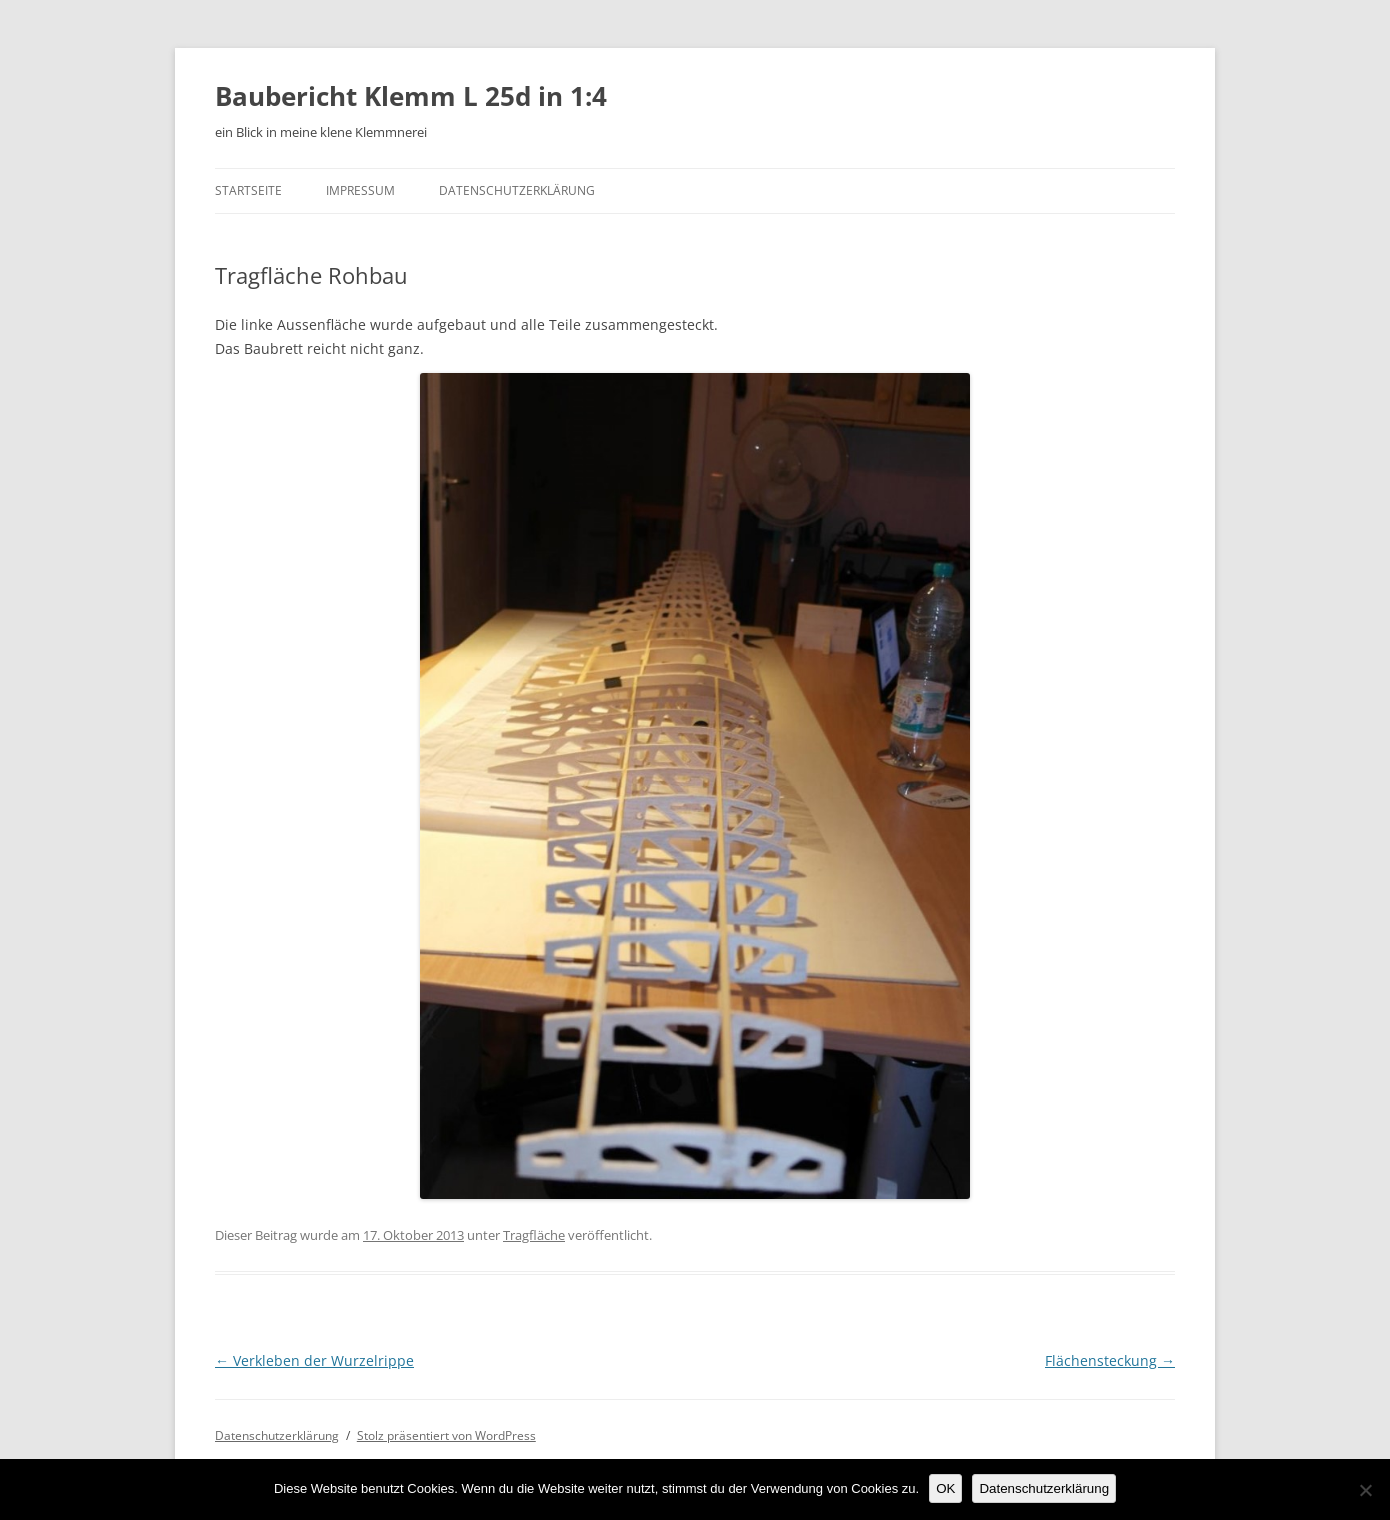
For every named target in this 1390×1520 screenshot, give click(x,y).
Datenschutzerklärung (517, 190)
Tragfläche (534, 1235)
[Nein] (1365, 1490)
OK (945, 1488)
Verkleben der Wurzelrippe (314, 1360)
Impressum (360, 190)
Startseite (248, 190)
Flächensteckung (1110, 1360)
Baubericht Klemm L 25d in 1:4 (411, 96)
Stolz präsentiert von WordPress (446, 1435)
